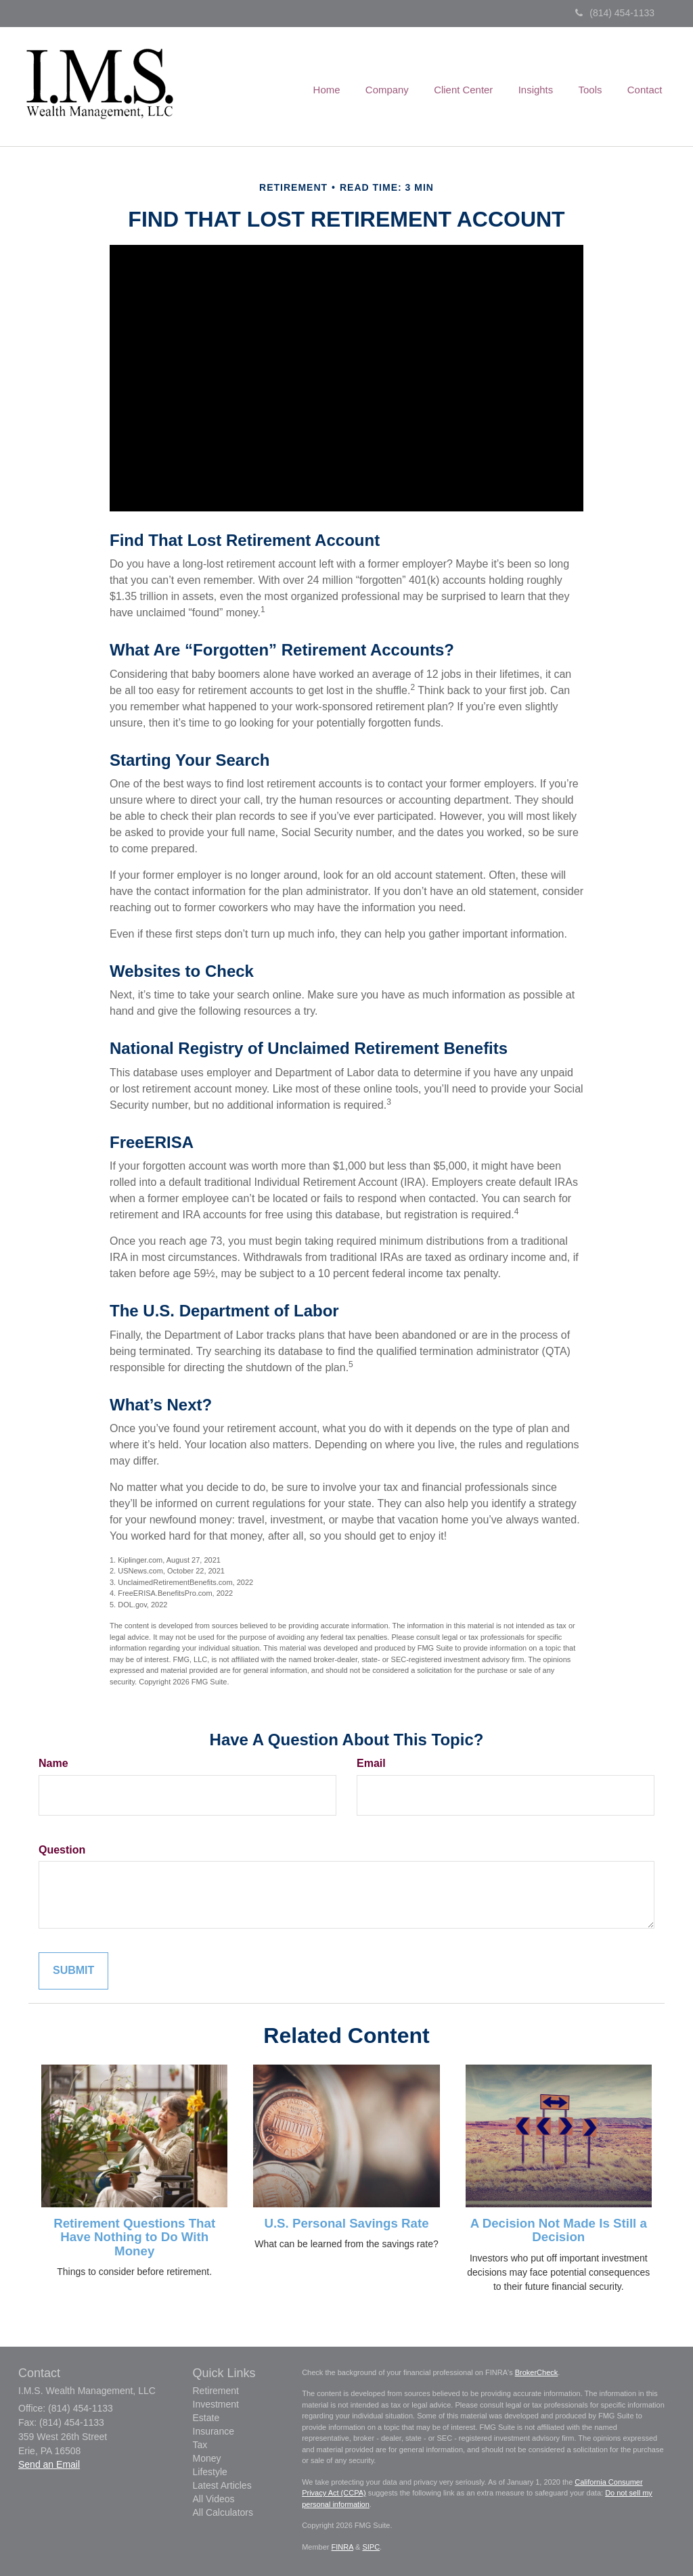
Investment (216, 2404)
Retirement (216, 2390)
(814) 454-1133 (614, 12)
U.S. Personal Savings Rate (346, 2223)
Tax (200, 2444)
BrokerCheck (536, 2372)
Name (53, 1763)
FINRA (342, 2547)
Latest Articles (222, 2485)
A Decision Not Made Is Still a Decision (558, 2230)
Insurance (213, 2431)
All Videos (214, 2498)
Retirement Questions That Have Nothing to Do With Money (134, 2237)
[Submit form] (73, 1971)
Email (371, 1763)
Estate (206, 2417)
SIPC (371, 2547)
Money (207, 2458)
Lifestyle (210, 2471)
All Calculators (223, 2512)
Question (62, 1850)
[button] (398, 86)
